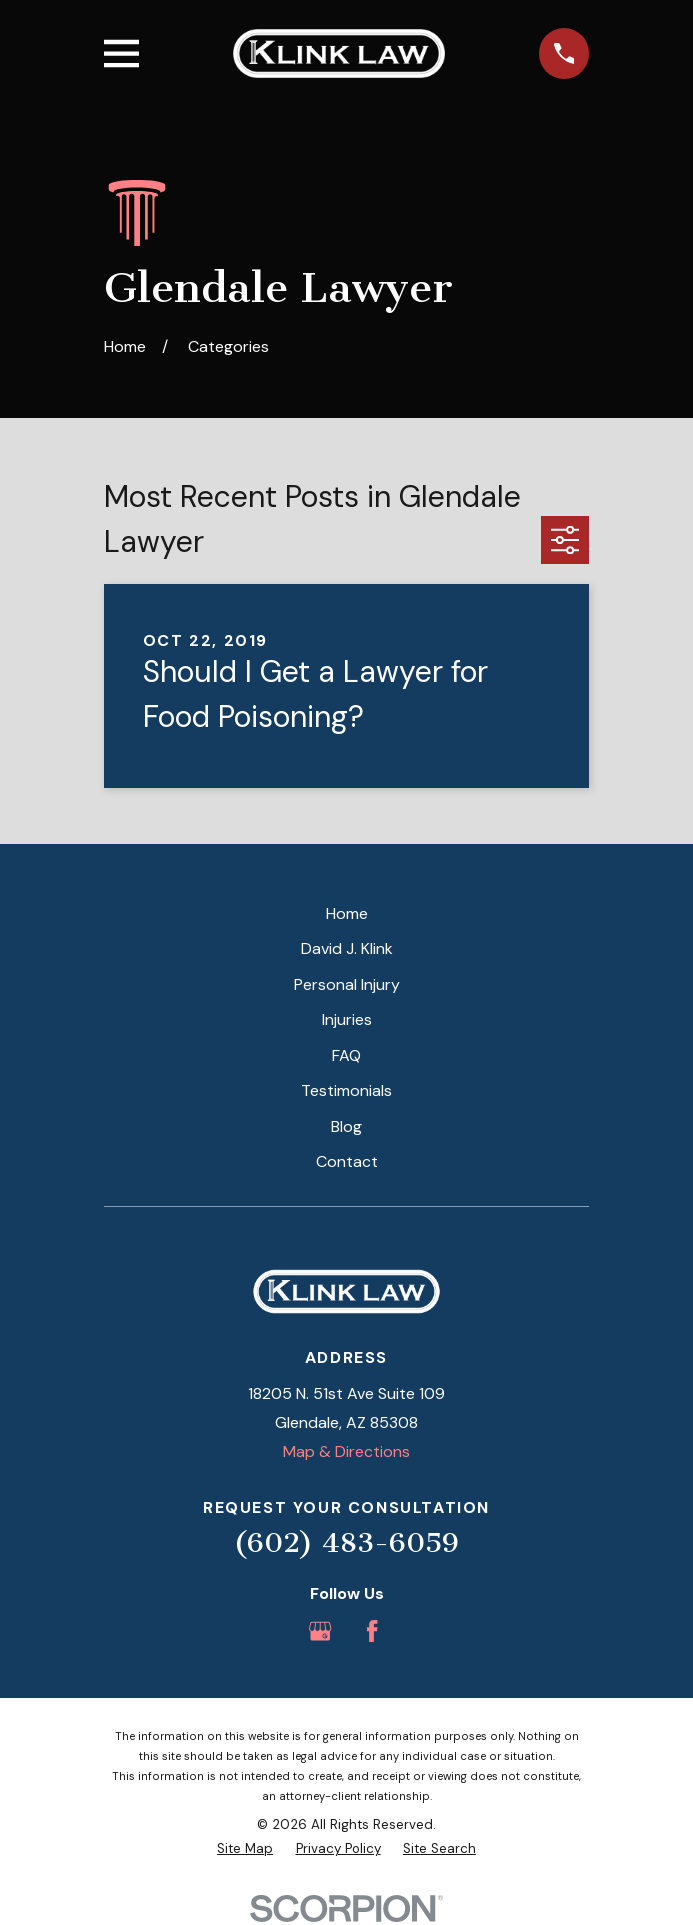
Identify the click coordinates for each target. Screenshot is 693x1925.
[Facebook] (372, 1631)
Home (347, 913)
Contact (347, 1161)
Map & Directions (346, 1451)
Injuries (347, 1019)
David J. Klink (347, 948)
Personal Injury (347, 984)
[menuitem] (245, 1849)
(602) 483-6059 (346, 1542)
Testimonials (346, 1090)
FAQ (346, 1055)
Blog (346, 1126)
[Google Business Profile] (320, 1631)
